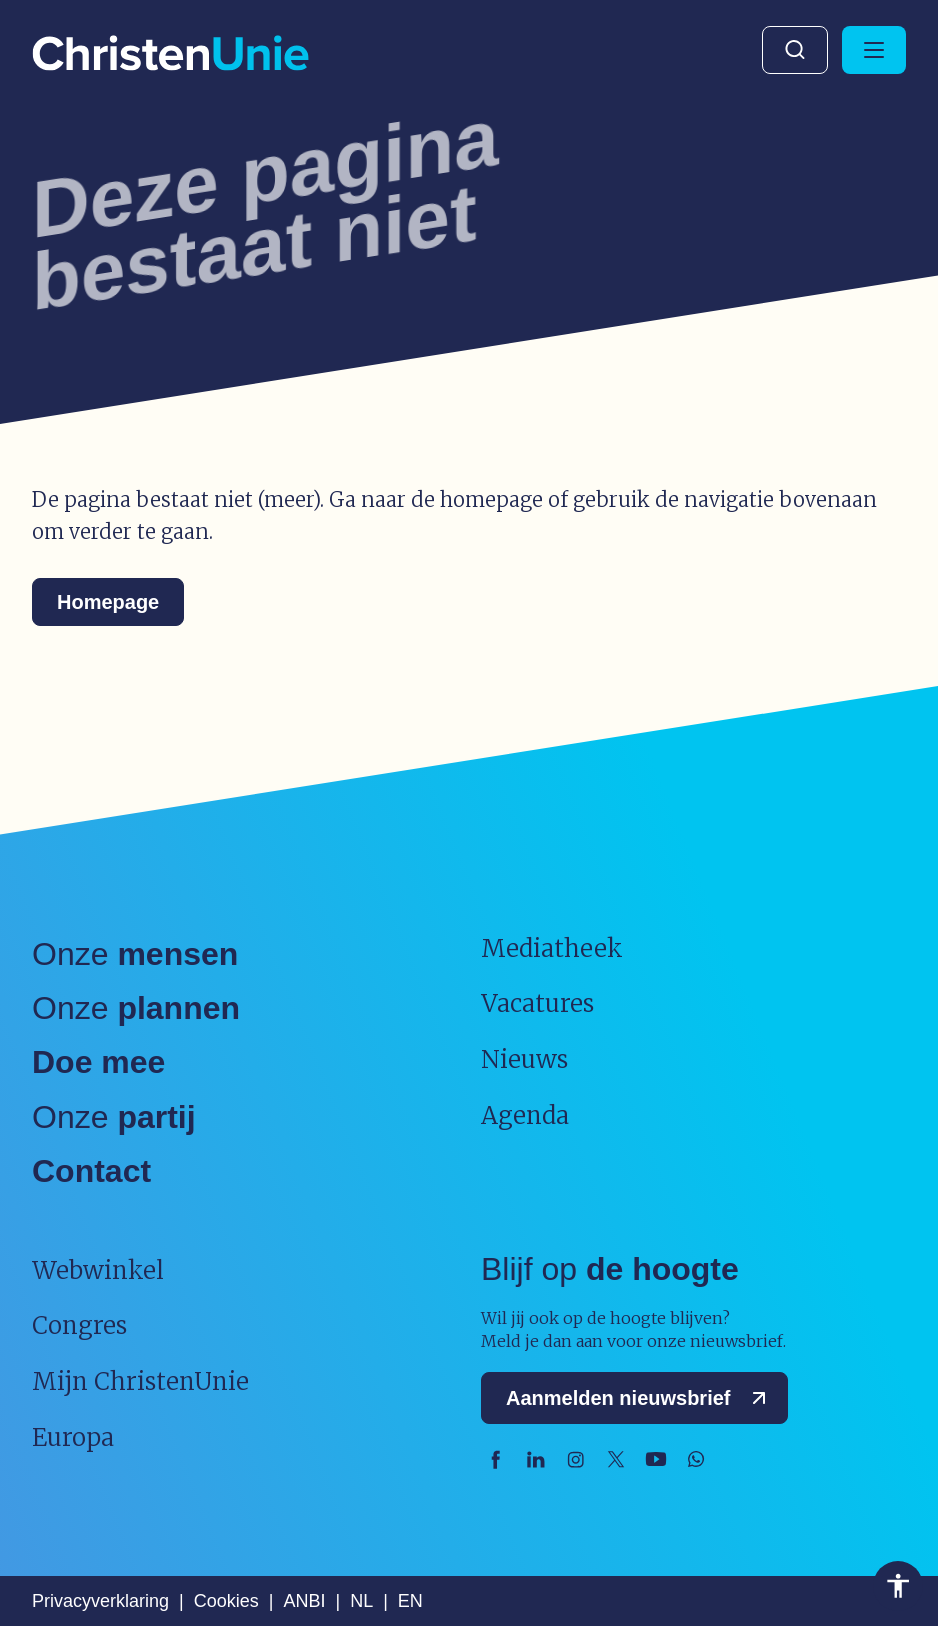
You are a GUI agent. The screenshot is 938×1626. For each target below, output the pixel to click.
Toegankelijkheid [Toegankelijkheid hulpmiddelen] (898, 1586)
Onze (135, 954)
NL (361, 1601)
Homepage (108, 602)
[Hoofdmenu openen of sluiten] (874, 50)
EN (410, 1601)
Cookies (226, 1601)
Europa (73, 1437)
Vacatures (537, 1003)
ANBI (304, 1601)
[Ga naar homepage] (170, 54)
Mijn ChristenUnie (140, 1381)
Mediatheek (552, 948)
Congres (79, 1325)
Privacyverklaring (100, 1601)
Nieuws (524, 1059)
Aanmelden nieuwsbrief (640, 1398)
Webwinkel (98, 1270)
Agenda (525, 1115)
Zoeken (795, 50)
